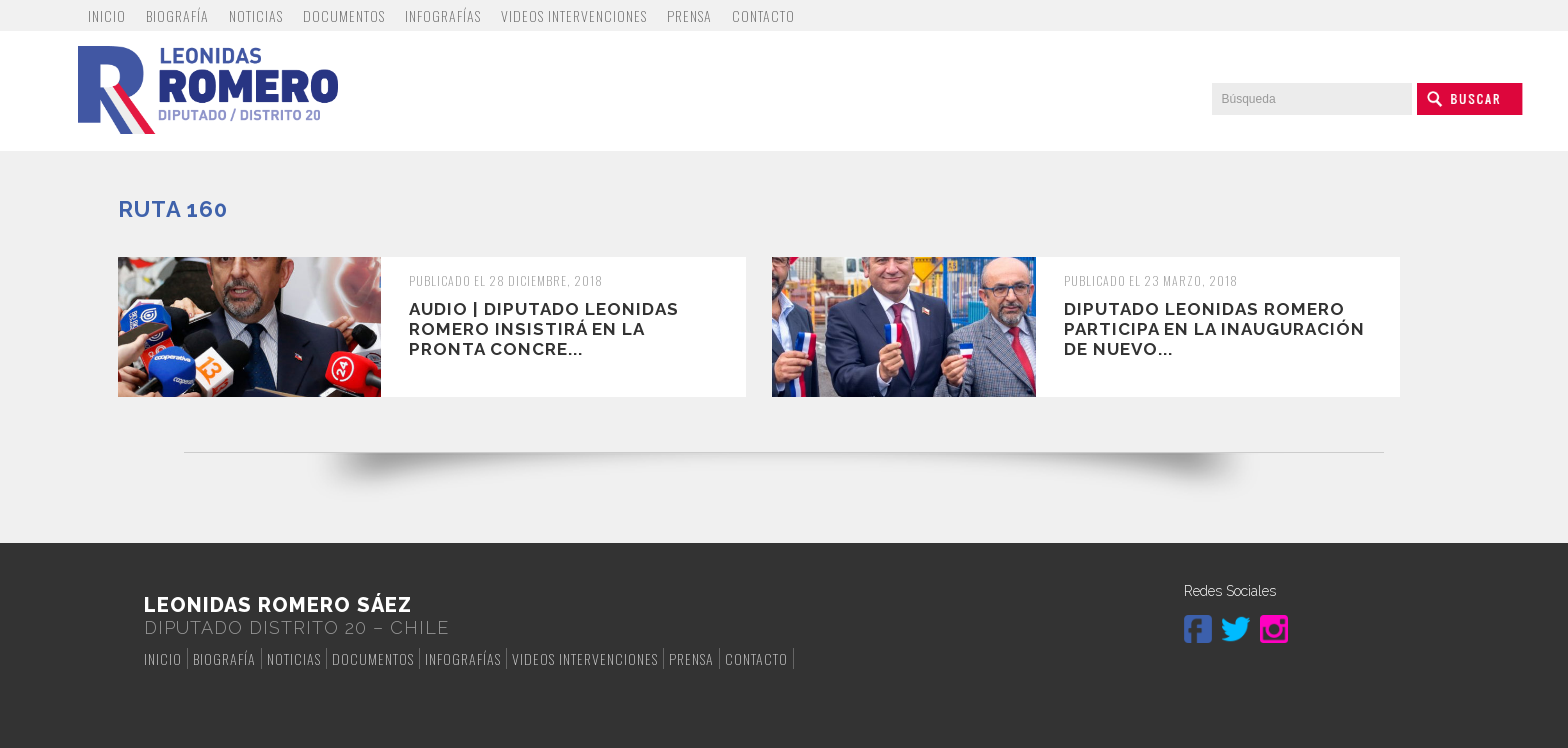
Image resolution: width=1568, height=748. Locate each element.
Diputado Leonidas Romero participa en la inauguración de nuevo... (1214, 329)
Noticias (256, 15)
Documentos (344, 15)
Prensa (689, 15)
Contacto (763, 15)
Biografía (177, 15)
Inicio (107, 15)
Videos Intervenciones (574, 15)
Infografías (443, 15)
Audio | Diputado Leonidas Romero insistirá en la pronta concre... (544, 329)
